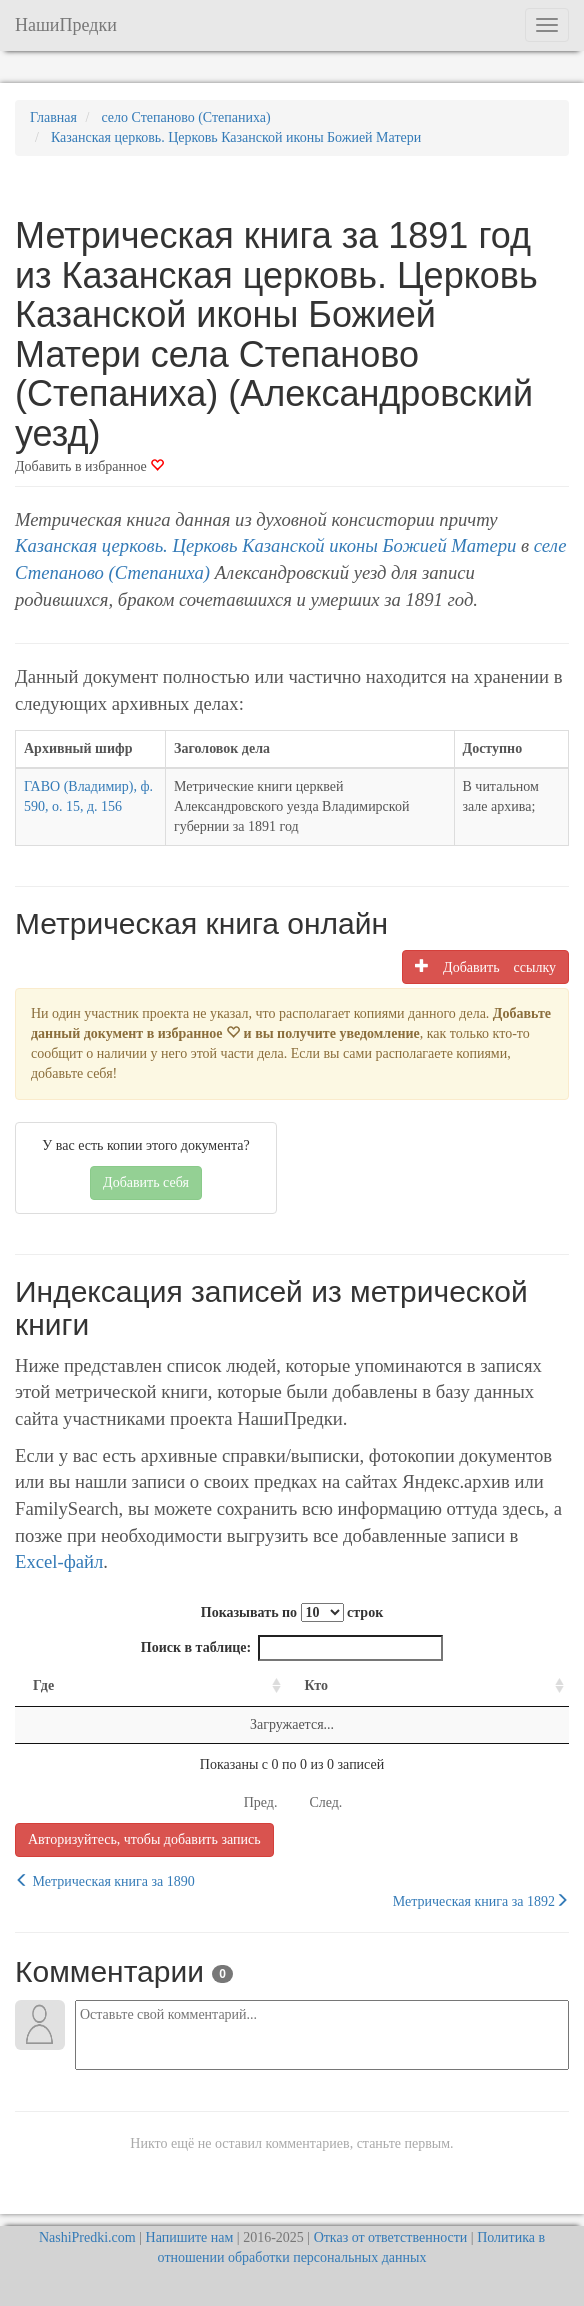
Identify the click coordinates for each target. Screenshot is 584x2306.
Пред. (261, 1802)
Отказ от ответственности (391, 2237)
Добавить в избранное (89, 466)
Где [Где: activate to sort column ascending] (43, 1685)
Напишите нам (190, 2237)
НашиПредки (66, 25)
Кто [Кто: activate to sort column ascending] (316, 1685)
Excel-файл (59, 1561)
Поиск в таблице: (292, 1648)
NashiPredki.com (87, 2237)
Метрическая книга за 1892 (481, 1901)
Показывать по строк (292, 1612)
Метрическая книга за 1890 (105, 1881)
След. (325, 1802)
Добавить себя (146, 1182)
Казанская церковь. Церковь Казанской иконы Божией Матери (265, 545)
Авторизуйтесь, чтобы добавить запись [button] (144, 1839)
